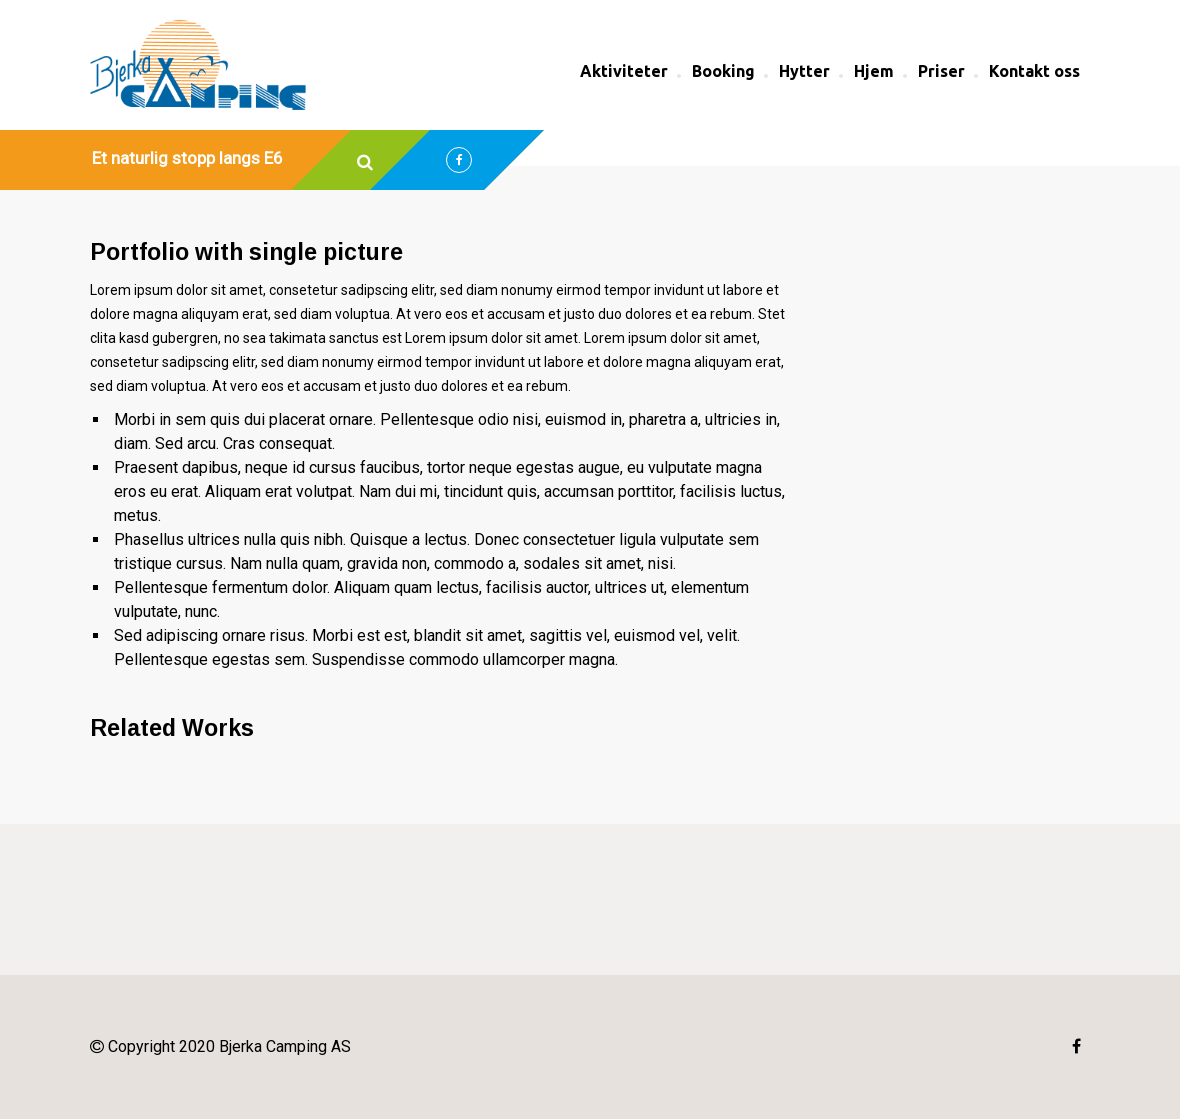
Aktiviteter (624, 71)
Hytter (804, 71)
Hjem (874, 71)
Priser (941, 71)
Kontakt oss (1034, 71)
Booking (723, 71)
